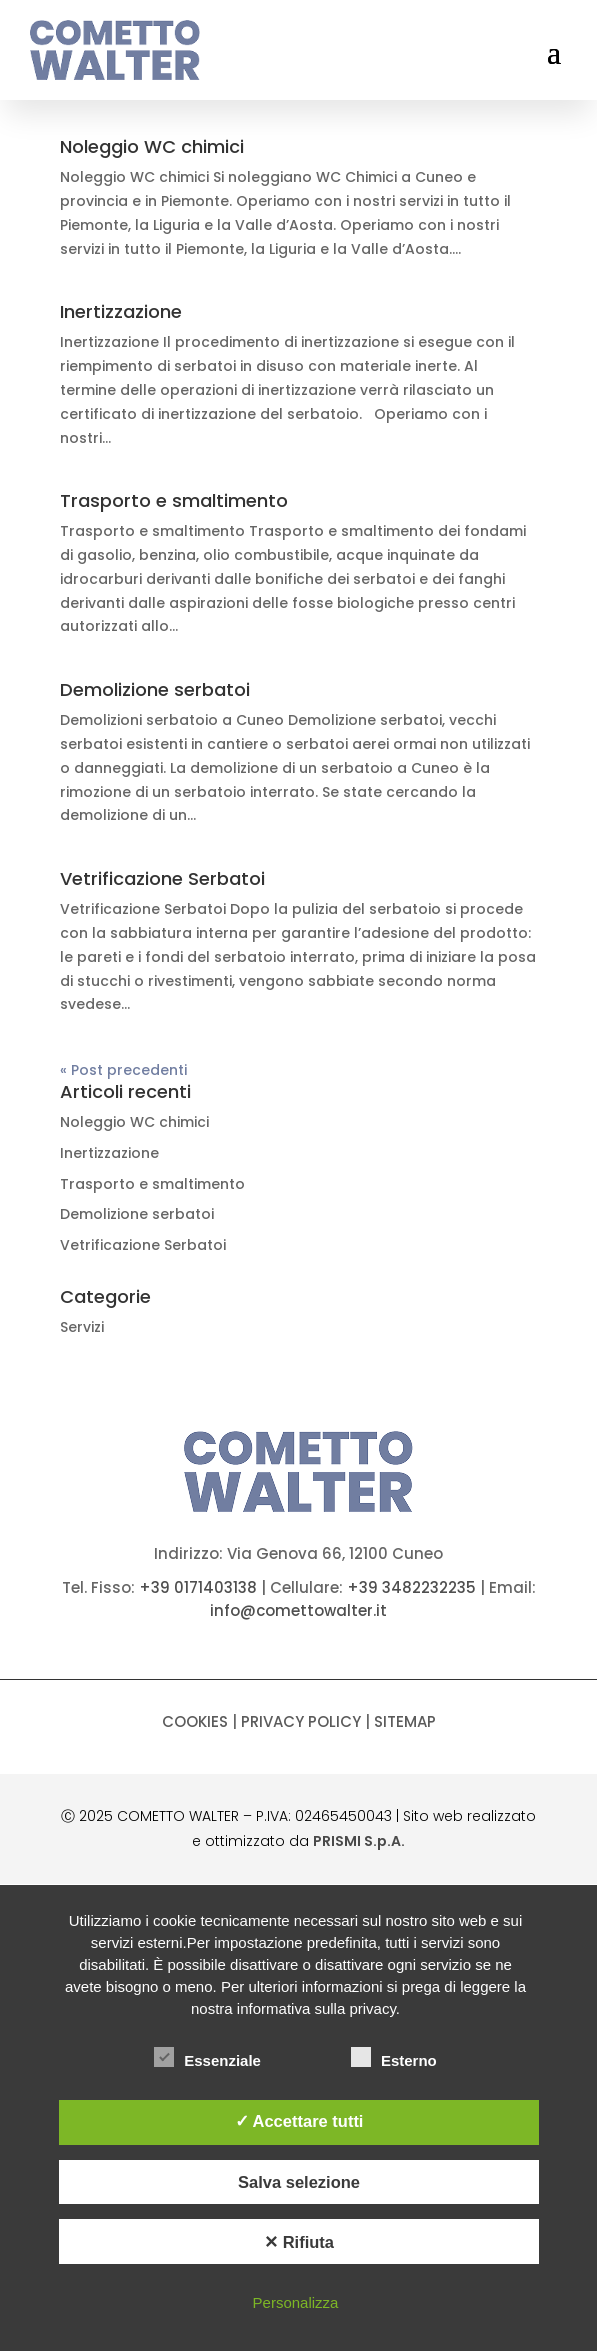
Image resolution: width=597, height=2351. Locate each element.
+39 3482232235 (411, 1587)
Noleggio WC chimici (152, 146)
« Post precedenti (123, 1070)
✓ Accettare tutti (299, 2121)
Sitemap (405, 1721)
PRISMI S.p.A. (359, 1841)
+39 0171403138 (198, 1587)
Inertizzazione (121, 311)
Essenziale (207, 2058)
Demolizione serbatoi (155, 689)
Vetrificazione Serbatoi (162, 878)
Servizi (82, 1327)
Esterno (394, 2058)
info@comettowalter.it (298, 1610)
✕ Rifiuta (299, 2242)
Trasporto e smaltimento (174, 500)
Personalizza (296, 2302)
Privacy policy (301, 1721)
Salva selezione (299, 2182)
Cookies (195, 1721)
